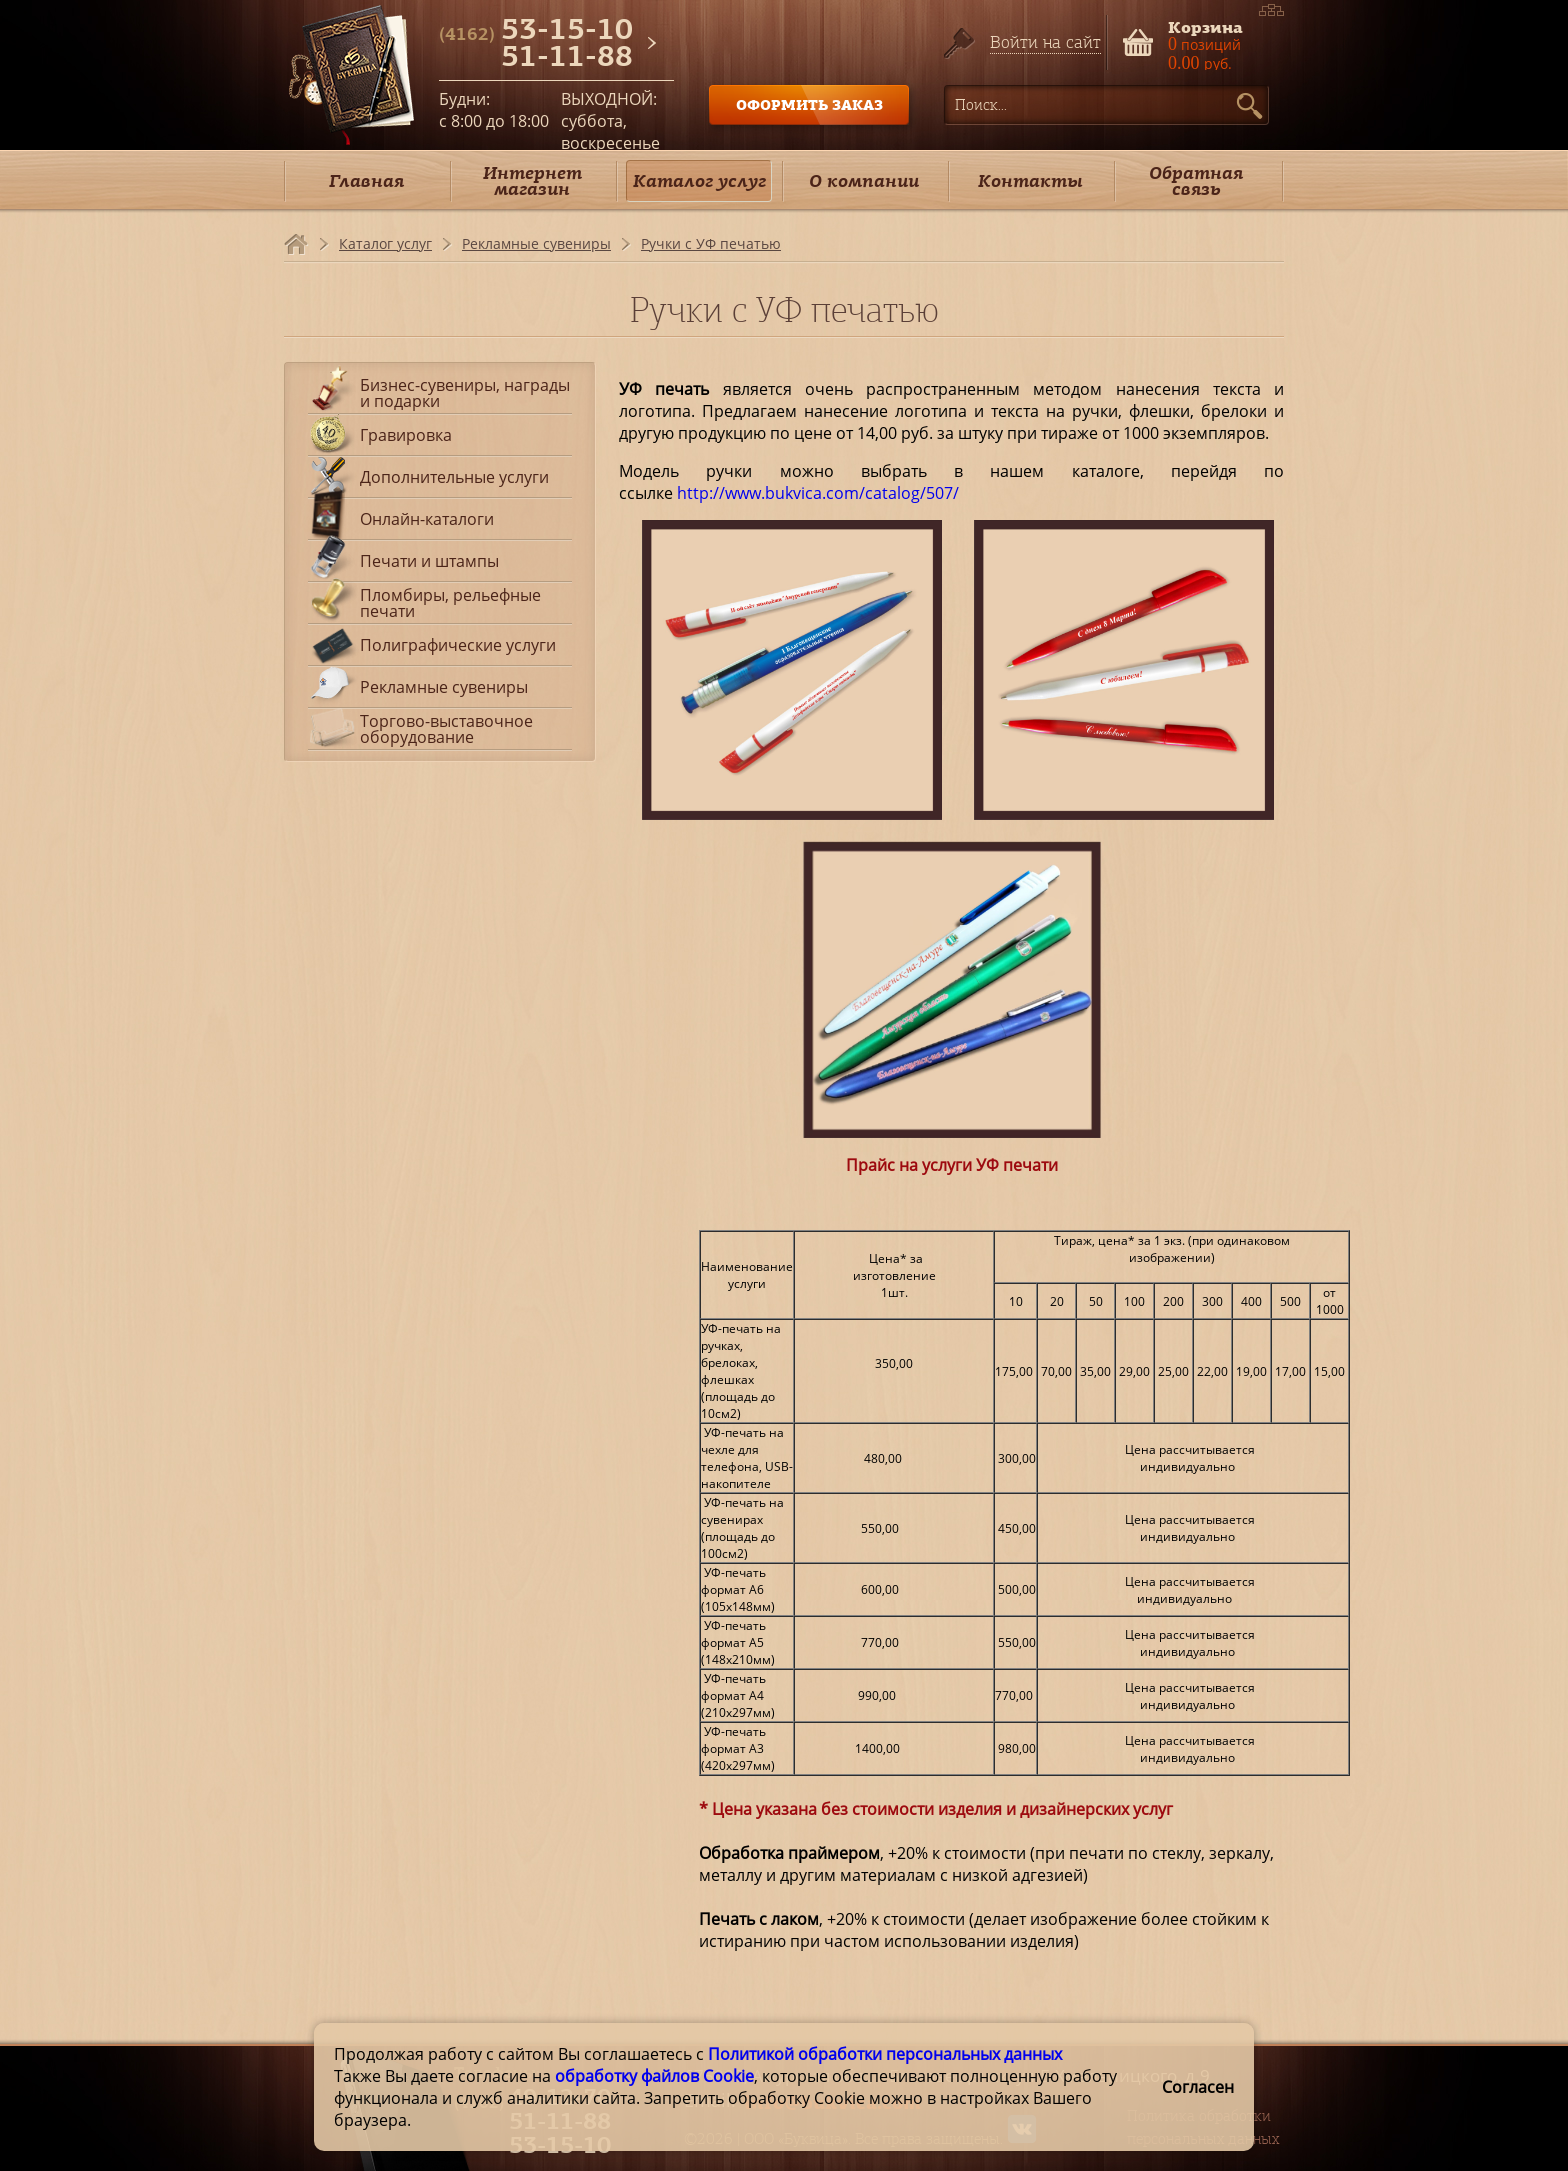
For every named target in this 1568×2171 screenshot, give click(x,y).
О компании (864, 180)
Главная (366, 180)
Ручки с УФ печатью (711, 243)
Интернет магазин (532, 180)
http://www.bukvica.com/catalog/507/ (818, 493)
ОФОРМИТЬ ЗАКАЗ (809, 104)
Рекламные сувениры (536, 243)
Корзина (1205, 25)
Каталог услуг (699, 180)
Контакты (1030, 180)
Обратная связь (1196, 180)
